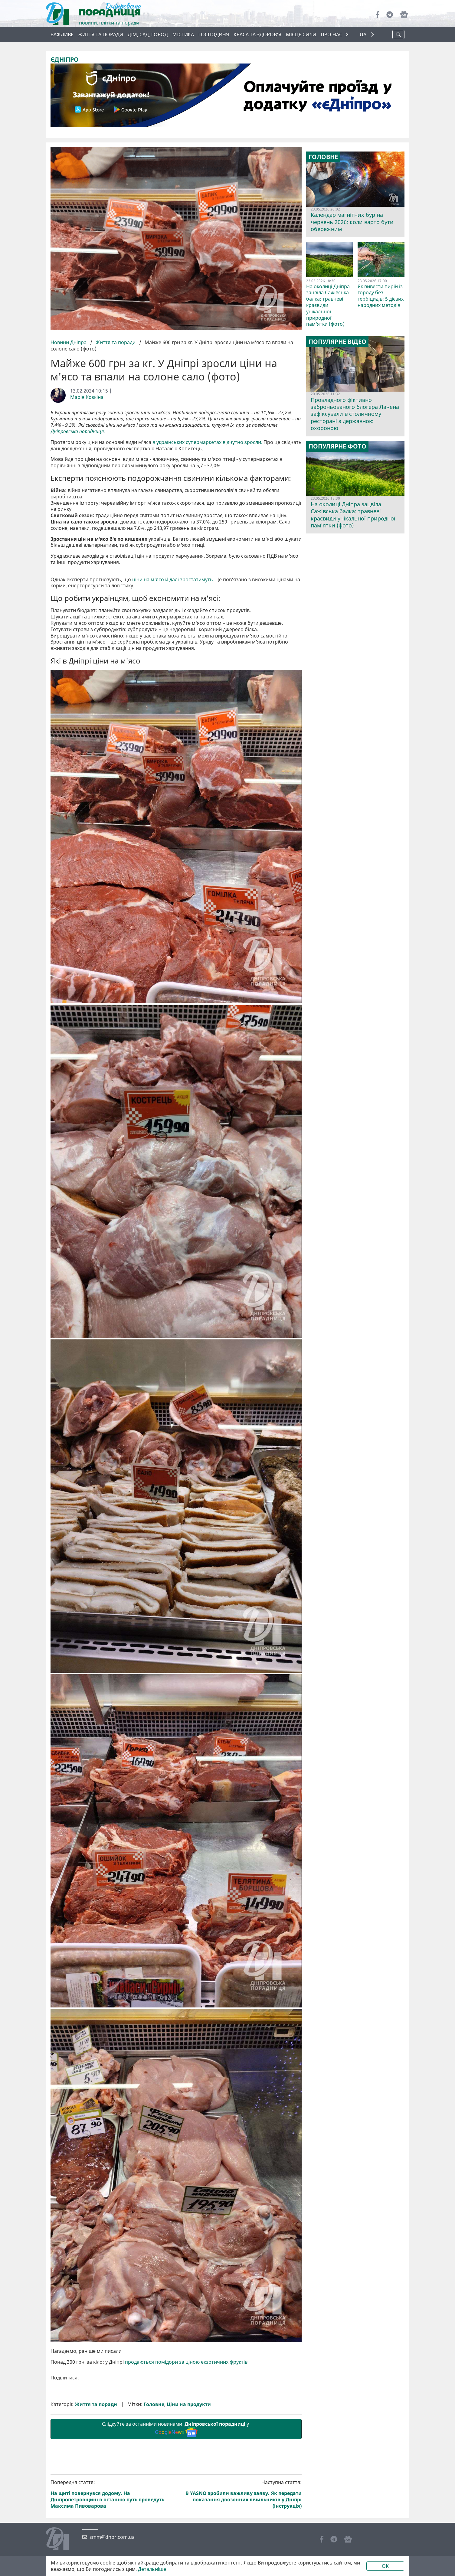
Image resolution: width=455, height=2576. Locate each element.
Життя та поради (100, 34)
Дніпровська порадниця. (78, 431)
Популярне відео (337, 342)
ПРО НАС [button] (331, 34)
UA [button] (364, 34)
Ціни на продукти (189, 2506)
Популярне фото (337, 446)
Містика (183, 34)
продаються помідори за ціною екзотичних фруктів (187, 2464)
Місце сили (301, 34)
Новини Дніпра (69, 342)
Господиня (213, 34)
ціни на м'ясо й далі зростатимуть (172, 681)
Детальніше (152, 2569)
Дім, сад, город (148, 34)
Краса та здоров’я (257, 34)
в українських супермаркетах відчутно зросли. (207, 442)
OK (385, 2566)
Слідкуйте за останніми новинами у (176, 2530)
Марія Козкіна (86, 397)
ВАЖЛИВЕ (62, 34)
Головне (154, 2506)
